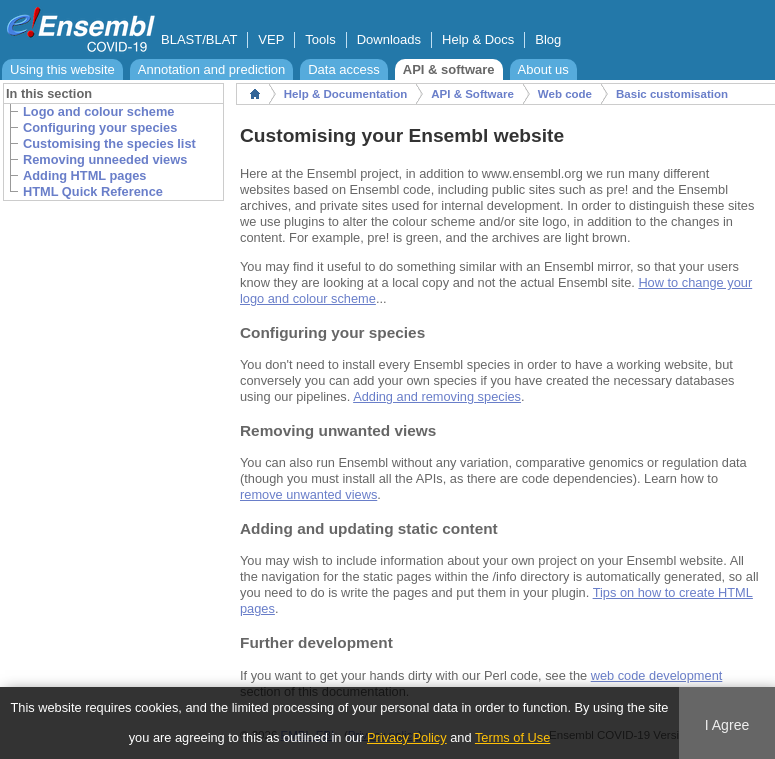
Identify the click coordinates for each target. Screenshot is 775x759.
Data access (344, 69)
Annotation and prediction (211, 69)
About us (543, 69)
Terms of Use (512, 737)
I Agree (727, 725)
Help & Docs (478, 39)
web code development (657, 675)
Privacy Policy (407, 737)
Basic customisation (672, 94)
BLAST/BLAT (199, 39)
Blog (548, 39)
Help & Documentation (345, 94)
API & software (449, 69)
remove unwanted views (308, 494)
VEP (271, 39)
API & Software (472, 94)
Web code (565, 94)
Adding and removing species (437, 396)
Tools (320, 39)
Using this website (62, 69)
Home (255, 94)
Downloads (389, 39)
